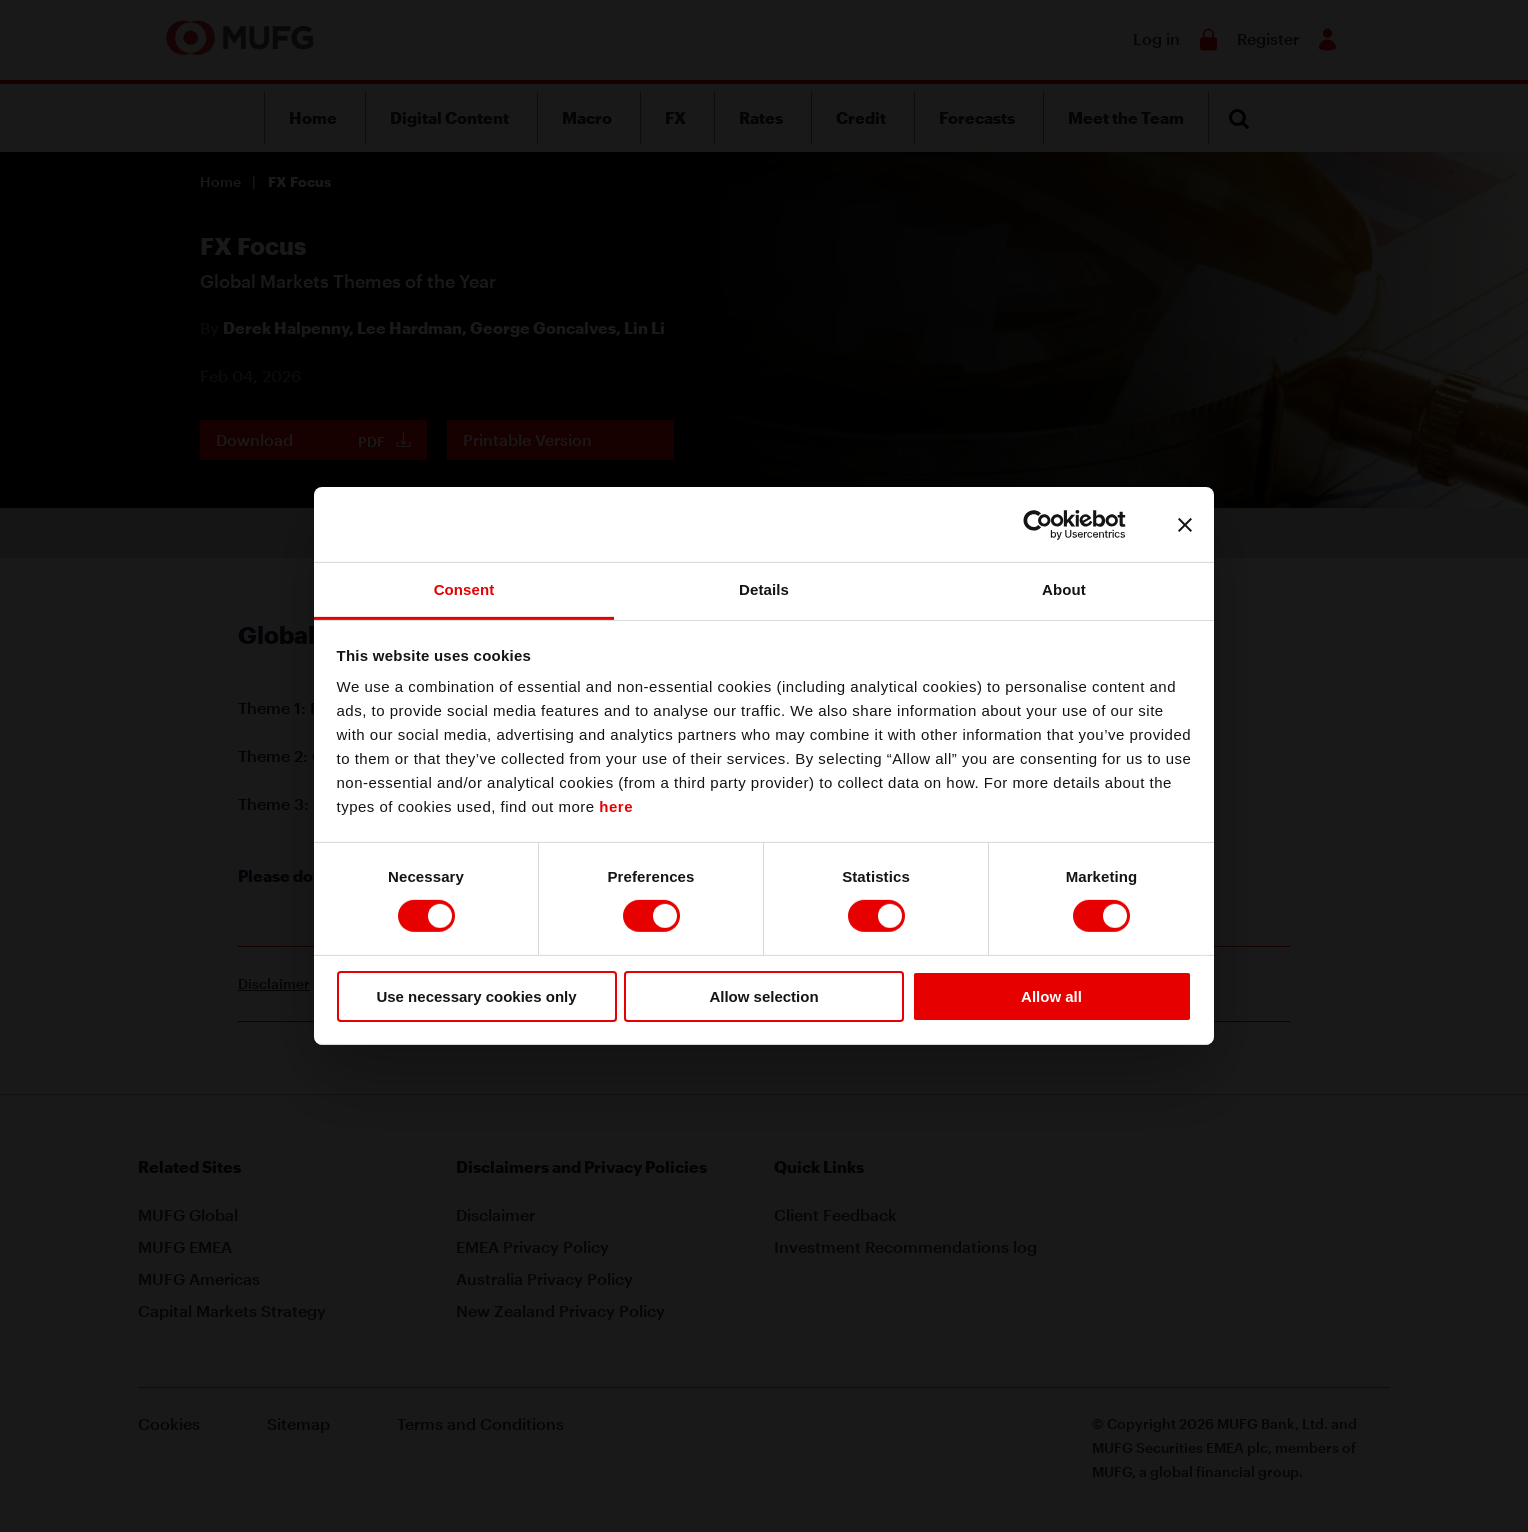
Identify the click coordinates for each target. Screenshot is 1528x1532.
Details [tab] (764, 589)
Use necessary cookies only (476, 996)
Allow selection (763, 996)
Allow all (1051, 996)
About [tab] (1064, 589)
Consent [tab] (464, 589)
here (616, 806)
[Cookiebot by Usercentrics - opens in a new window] (1053, 524)
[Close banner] (1185, 524)
